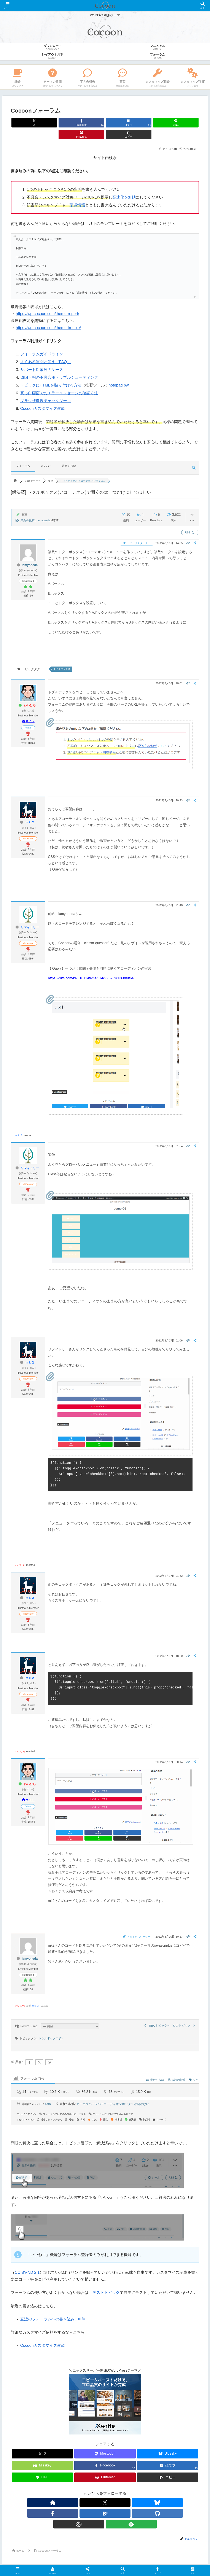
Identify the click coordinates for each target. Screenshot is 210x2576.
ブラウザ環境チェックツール (45, 389)
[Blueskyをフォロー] (90, 2490)
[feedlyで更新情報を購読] (139, 2490)
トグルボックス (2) (51, 2026)
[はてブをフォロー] (110, 2490)
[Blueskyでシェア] (167, 2442)
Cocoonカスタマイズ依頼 (42, 397)
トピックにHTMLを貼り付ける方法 (50, 373)
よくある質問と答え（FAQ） (45, 350)
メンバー (46, 454)
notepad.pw (119, 373)
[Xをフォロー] (80, 2490)
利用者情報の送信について (142, 2562)
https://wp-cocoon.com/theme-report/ (47, 302)
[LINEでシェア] (121, 122)
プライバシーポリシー (104, 2562)
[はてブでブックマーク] (89, 122)
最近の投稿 (69, 454)
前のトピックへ (156, 2013)
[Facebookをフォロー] (100, 2490)
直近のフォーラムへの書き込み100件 (52, 2307)
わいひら (30, 693)
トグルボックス (62, 657)
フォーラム (23, 454)
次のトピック (184, 2013)
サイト (28, 709)
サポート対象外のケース (41, 358)
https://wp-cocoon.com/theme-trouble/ (48, 316)
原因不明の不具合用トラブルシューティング (59, 365)
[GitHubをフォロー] (120, 2490)
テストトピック (106, 2280)
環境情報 (77, 193)
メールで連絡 (59, 2562)
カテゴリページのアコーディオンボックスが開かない (112, 2092)
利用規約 (79, 2562)
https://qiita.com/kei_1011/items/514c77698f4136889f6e (91, 966)
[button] (184, 122)
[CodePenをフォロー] (130, 2490)
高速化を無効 (124, 185)
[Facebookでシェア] (58, 122)
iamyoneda (44, 508)
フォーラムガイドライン (41, 342)
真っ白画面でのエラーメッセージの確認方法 (59, 381)
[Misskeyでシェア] (42, 2453)
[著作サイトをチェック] (70, 2490)
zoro (48, 2092)
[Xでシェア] (26, 122)
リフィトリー (30, 915)
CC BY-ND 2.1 (27, 2260)
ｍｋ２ (29, 810)
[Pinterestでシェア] (152, 122)
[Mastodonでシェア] (104, 2442)
